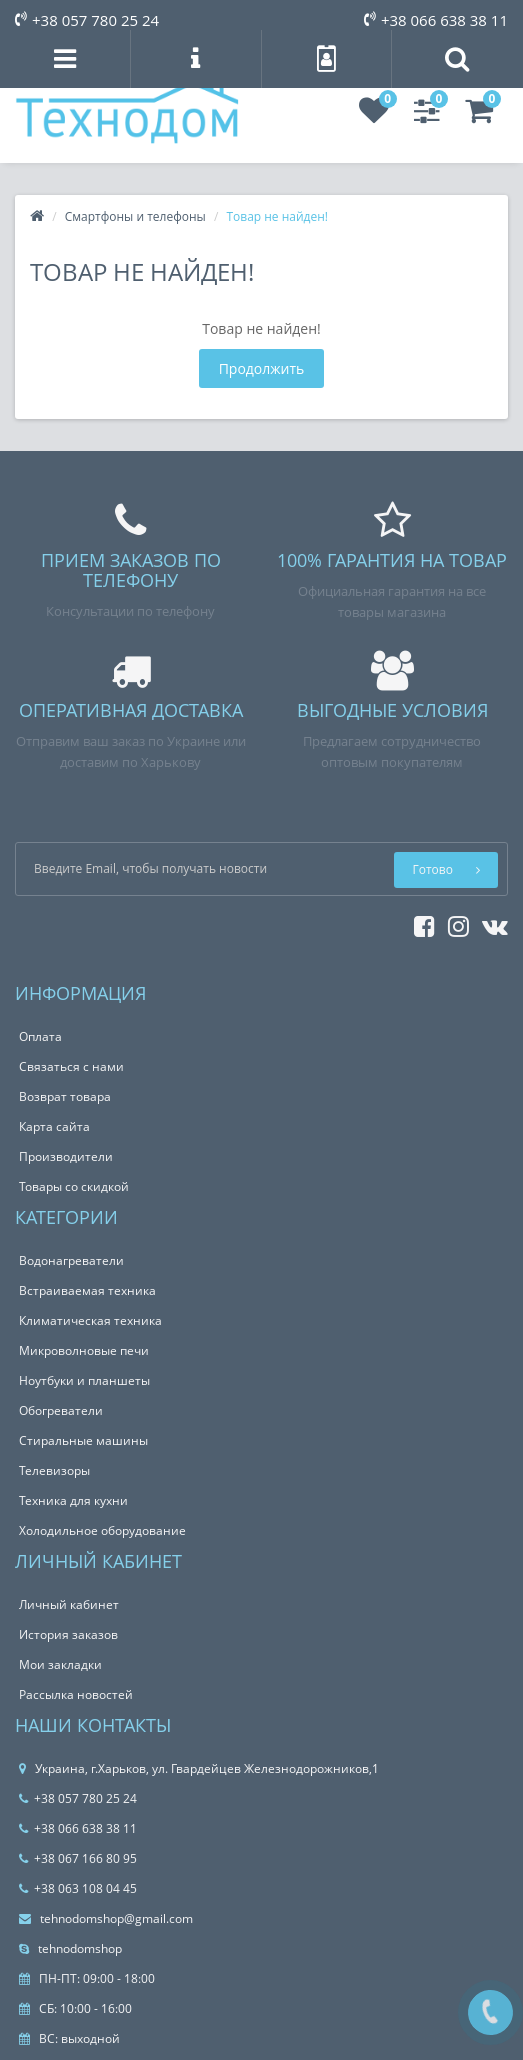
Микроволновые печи (84, 1350)
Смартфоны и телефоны (135, 216)
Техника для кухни (73, 1500)
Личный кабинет (69, 1604)
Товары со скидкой (74, 1186)
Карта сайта (54, 1126)
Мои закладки (60, 1664)
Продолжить (262, 368)
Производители (66, 1156)
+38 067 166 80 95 (78, 1858)
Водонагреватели (71, 1260)
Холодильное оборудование (102, 1530)
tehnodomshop (70, 1948)
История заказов (68, 1634)
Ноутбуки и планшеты (84, 1380)
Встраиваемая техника (87, 1290)
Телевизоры (54, 1470)
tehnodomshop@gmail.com (106, 1918)
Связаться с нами (71, 1066)
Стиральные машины (83, 1440)
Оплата (40, 1036)
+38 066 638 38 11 (436, 20)
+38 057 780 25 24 (87, 20)
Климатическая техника (90, 1320)
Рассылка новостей (76, 1694)
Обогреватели (61, 1410)
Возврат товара (65, 1096)
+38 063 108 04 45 (78, 1888)
